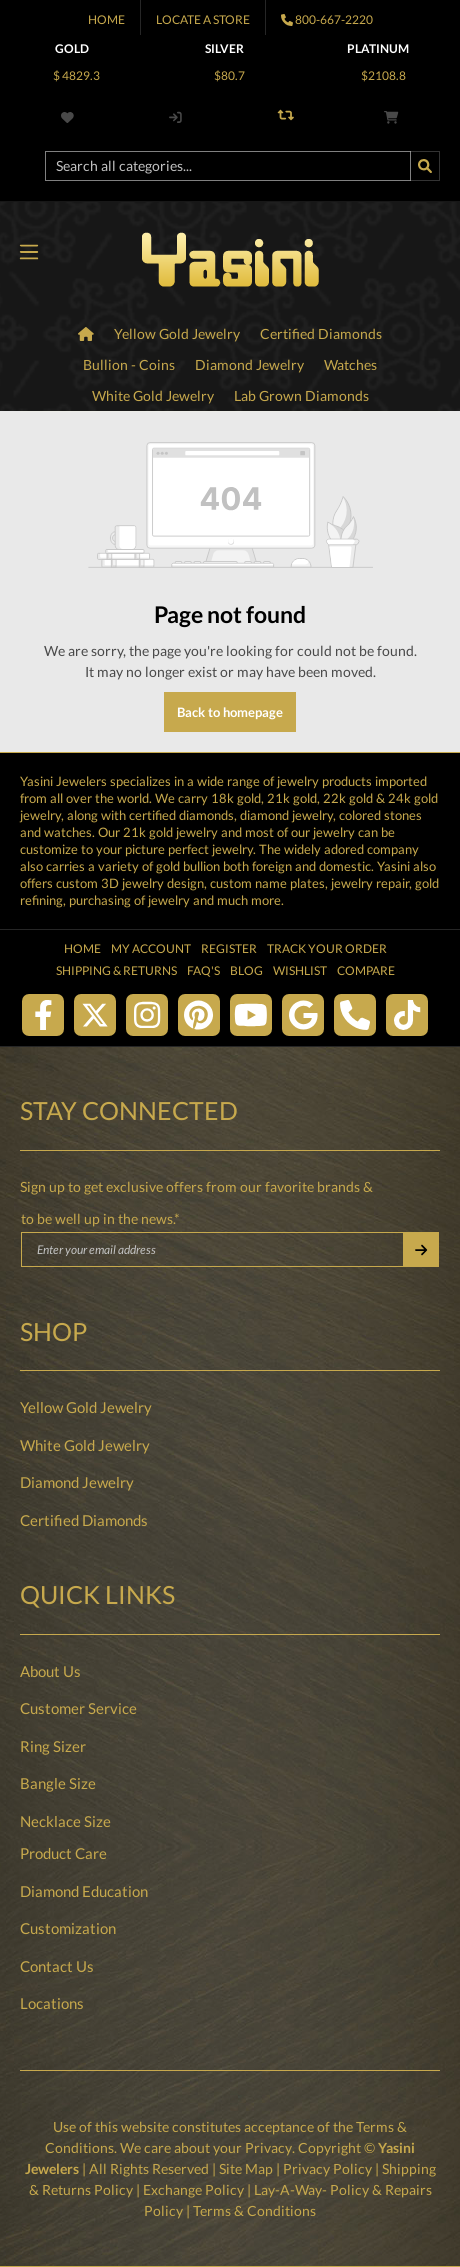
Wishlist (300, 970)
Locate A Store (203, 19)
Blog (246, 970)
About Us (50, 1671)
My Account (151, 948)
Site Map (246, 2168)
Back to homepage (230, 712)
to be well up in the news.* (100, 1218)
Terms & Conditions (254, 2210)
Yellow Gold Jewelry (86, 1407)
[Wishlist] (71, 117)
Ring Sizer (53, 1746)
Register (229, 948)
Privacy (269, 2147)
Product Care (63, 1853)
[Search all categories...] (228, 166)
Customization (68, 1928)
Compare (366, 970)
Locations (52, 2003)
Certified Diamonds (84, 1520)
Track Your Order (327, 948)
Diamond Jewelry (77, 1482)
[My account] (175, 117)
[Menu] (28, 253)
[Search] (425, 166)
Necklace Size (65, 1821)
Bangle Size (58, 1783)
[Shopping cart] (391, 117)
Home (106, 19)
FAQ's (203, 970)
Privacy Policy (327, 2168)
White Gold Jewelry (85, 1445)
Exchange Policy (193, 2189)
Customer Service (78, 1708)
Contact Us (57, 1966)
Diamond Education (84, 1891)
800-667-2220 (334, 19)
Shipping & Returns (116, 970)
